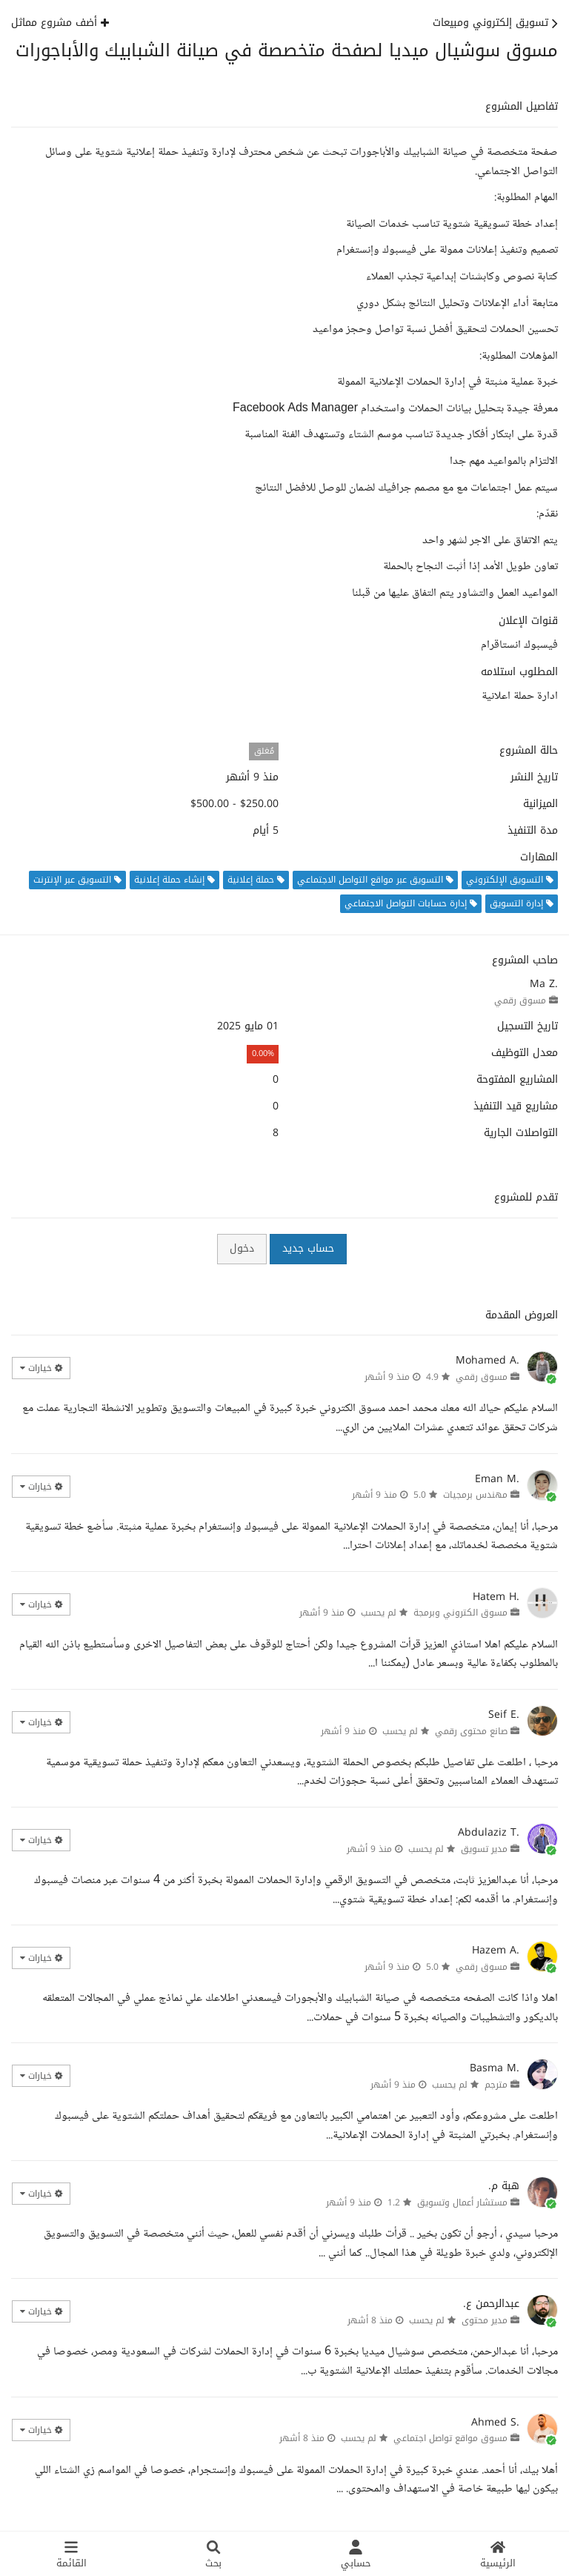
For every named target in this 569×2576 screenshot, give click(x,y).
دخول (242, 1248)
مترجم (496, 2085)
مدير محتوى (485, 2320)
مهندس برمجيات (475, 1495)
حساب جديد (308, 1248)
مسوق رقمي (520, 1000)
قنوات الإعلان (528, 621)
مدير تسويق (484, 1849)
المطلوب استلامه (519, 672)
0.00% (263, 1053)
